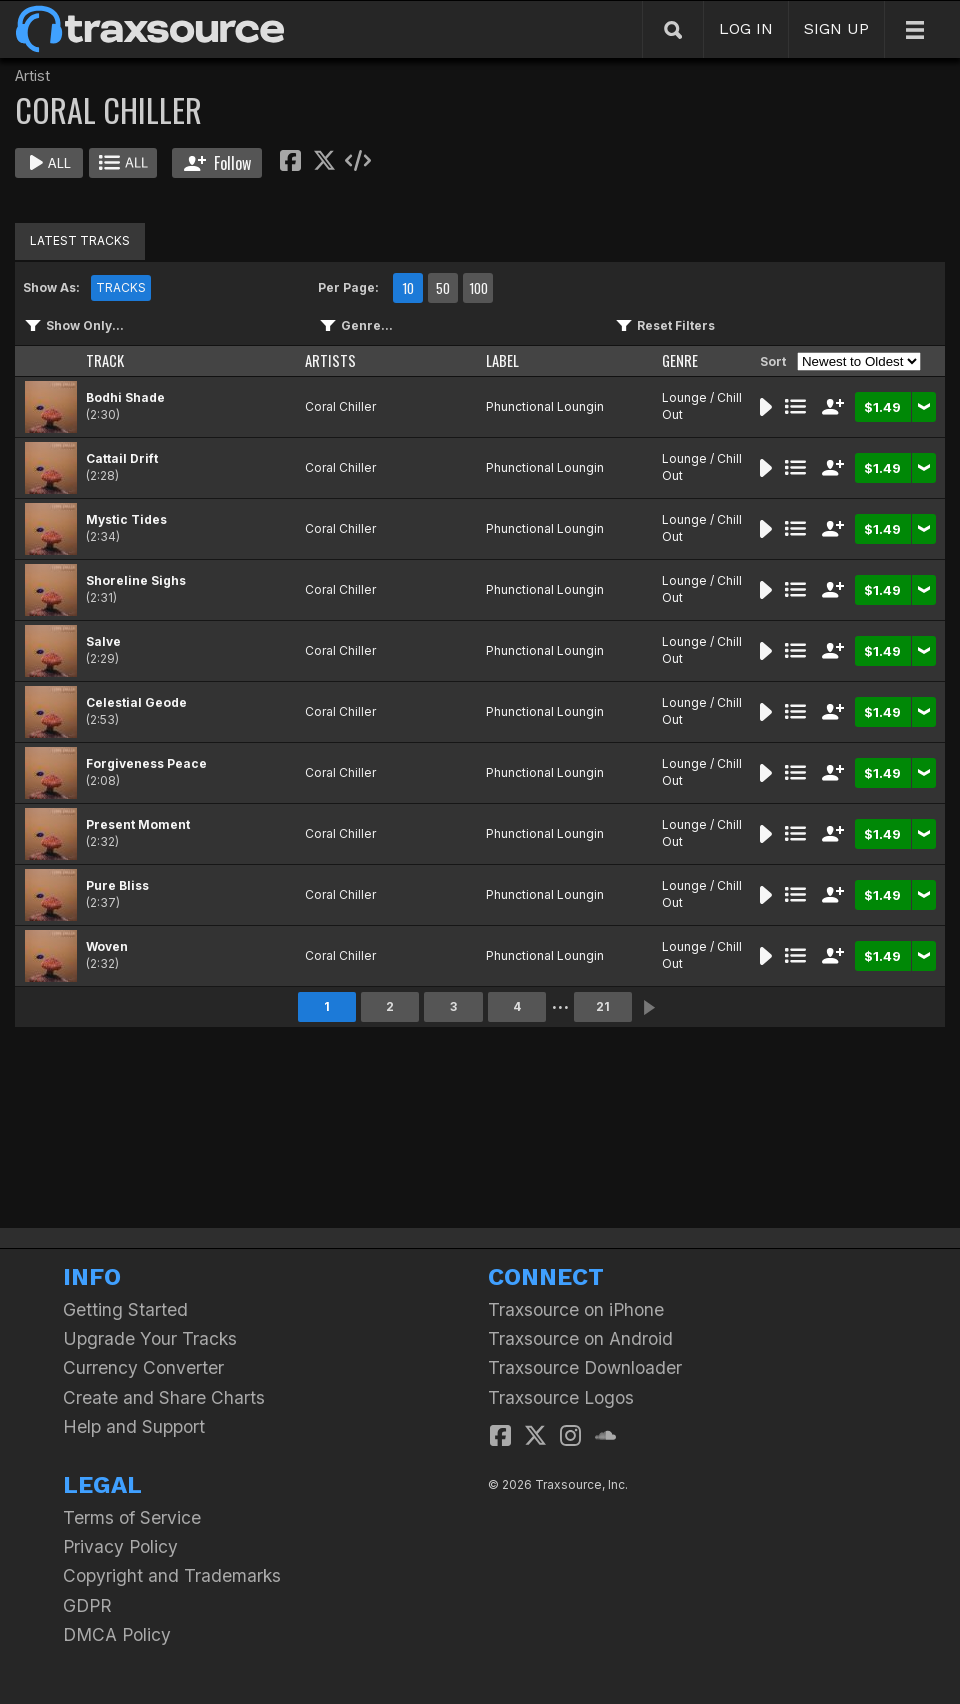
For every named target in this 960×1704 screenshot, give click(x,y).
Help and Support (134, 1426)
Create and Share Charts (164, 1397)
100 (478, 288)
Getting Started (125, 1309)
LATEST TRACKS (80, 240)
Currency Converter (143, 1367)
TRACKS (121, 287)
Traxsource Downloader (585, 1367)
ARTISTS (330, 360)
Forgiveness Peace (146, 763)
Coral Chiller (340, 406)
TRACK (105, 360)
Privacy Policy (120, 1546)
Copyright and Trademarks (172, 1575)
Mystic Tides (126, 519)
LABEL (502, 360)
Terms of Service (132, 1517)
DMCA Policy (117, 1634)
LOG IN (746, 28)
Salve (103, 641)
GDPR (87, 1605)
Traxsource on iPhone (576, 1309)
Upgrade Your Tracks (150, 1338)
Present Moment (138, 824)
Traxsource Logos (561, 1397)
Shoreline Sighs (136, 580)
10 (408, 288)
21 (603, 1006)
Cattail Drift (122, 458)
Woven (107, 946)
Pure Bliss (117, 885)
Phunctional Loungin (545, 406)
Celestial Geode (136, 702)
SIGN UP (836, 28)
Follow (217, 163)
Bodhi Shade (125, 397)
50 (443, 288)
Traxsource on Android (580, 1338)
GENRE (680, 360)
